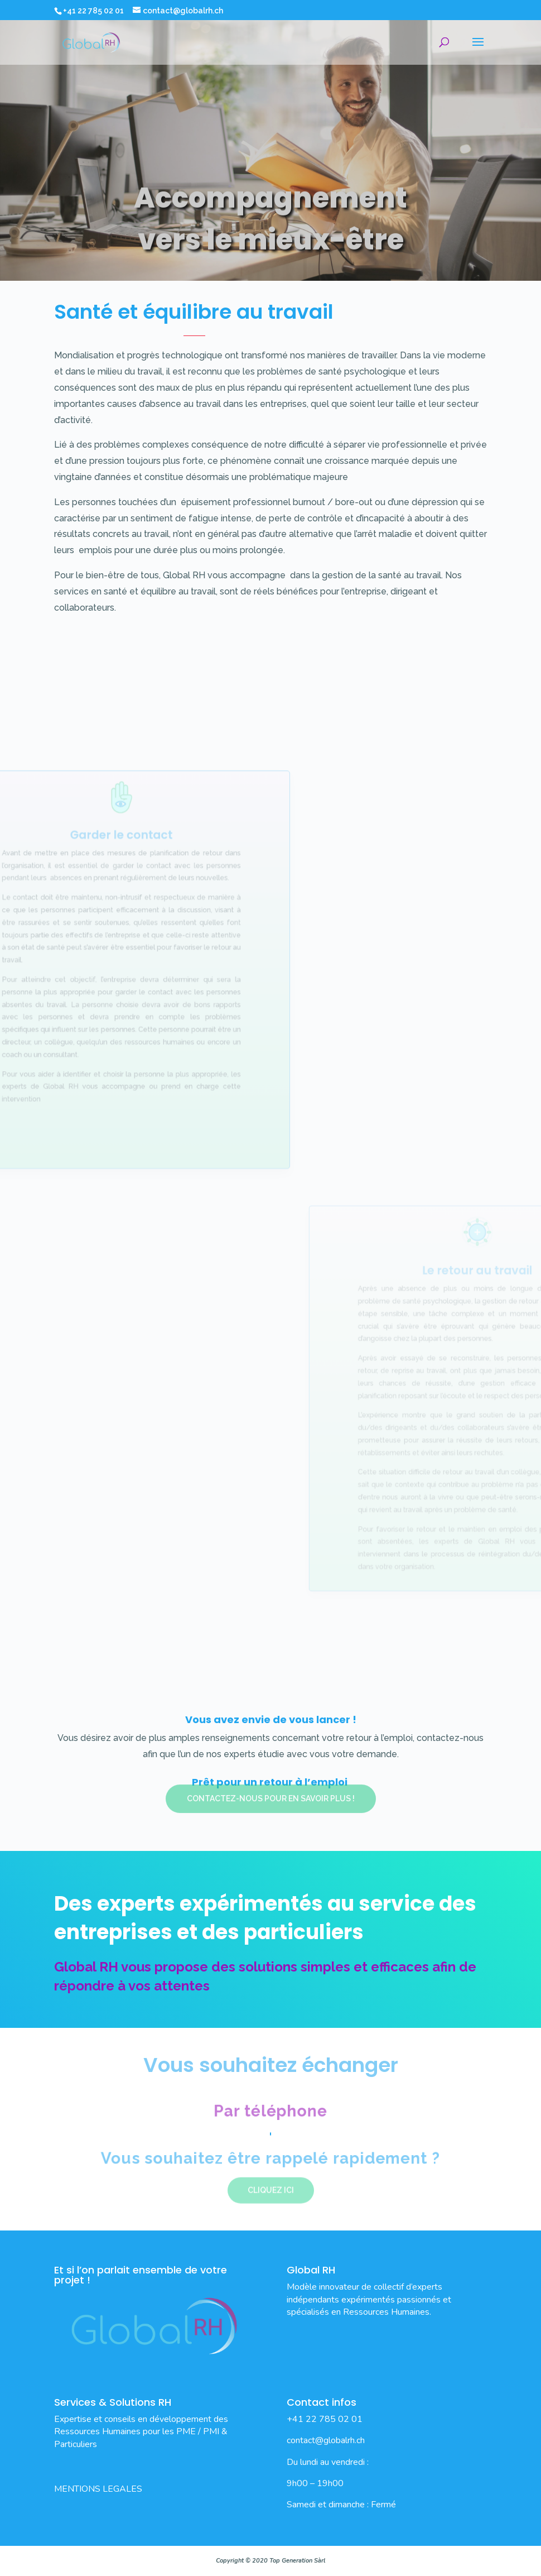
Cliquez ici (271, 2185)
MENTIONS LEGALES (98, 2489)
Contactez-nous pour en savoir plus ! (271, 1785)
